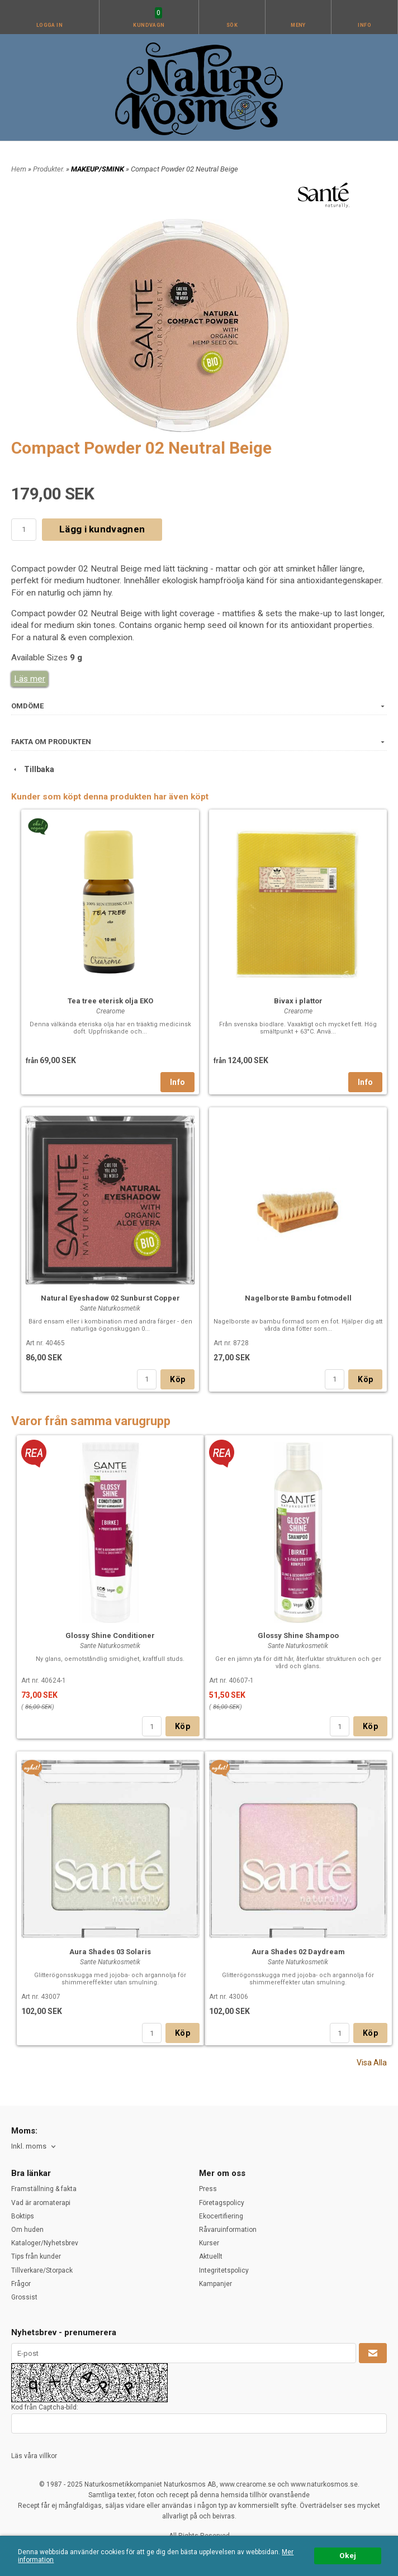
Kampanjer (215, 2284)
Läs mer (29, 679)
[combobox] (34, 2146)
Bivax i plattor (298, 1001)
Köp (177, 1379)
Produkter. (49, 169)
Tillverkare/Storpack (42, 2270)
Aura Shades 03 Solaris (110, 1952)
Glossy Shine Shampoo (298, 1635)
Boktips (22, 2216)
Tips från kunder (36, 2256)
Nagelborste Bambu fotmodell (298, 1298)
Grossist (24, 2297)
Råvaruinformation (228, 2230)
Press (208, 2189)
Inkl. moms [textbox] (28, 2146)
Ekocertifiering (221, 2216)
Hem (18, 169)
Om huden (27, 2230)
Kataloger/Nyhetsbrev (44, 2243)
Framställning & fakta (44, 2189)
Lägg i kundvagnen (102, 529)
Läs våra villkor (34, 2456)
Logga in (49, 25)
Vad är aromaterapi (40, 2203)
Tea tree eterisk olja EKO (110, 1001)
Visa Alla (372, 2062)
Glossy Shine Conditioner (110, 1635)
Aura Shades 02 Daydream (298, 1952)
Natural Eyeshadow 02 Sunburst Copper (110, 1298)
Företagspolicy (221, 2203)
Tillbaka (32, 769)
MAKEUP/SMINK (98, 169)
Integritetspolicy (224, 2270)
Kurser (209, 2243)
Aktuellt (210, 2256)
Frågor (21, 2284)
